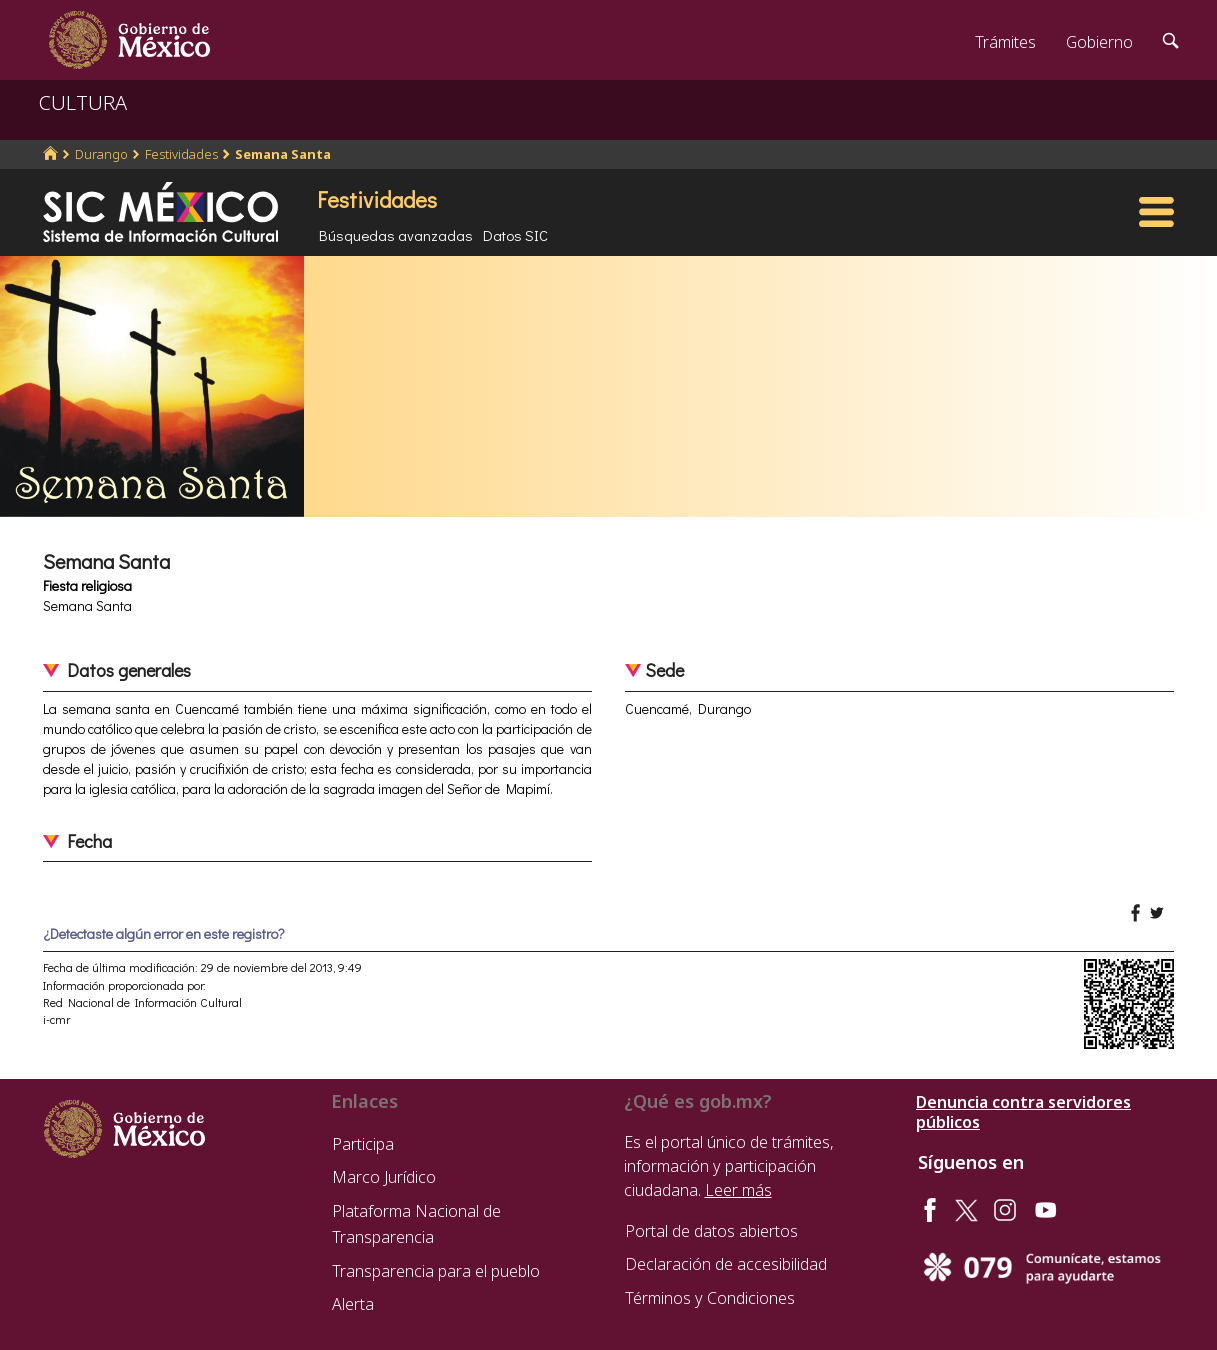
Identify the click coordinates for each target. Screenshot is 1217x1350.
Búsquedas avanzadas (396, 235)
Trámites (1005, 42)
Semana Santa (283, 154)
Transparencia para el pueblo (436, 1271)
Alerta (353, 1304)
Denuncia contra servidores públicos (1023, 1112)
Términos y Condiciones (710, 1298)
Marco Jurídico (384, 1177)
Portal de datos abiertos (711, 1231)
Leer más (738, 1190)
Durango (101, 154)
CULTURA (83, 102)
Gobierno (1099, 42)
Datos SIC (515, 235)
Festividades (181, 154)
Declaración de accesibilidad (726, 1264)
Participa (363, 1144)
